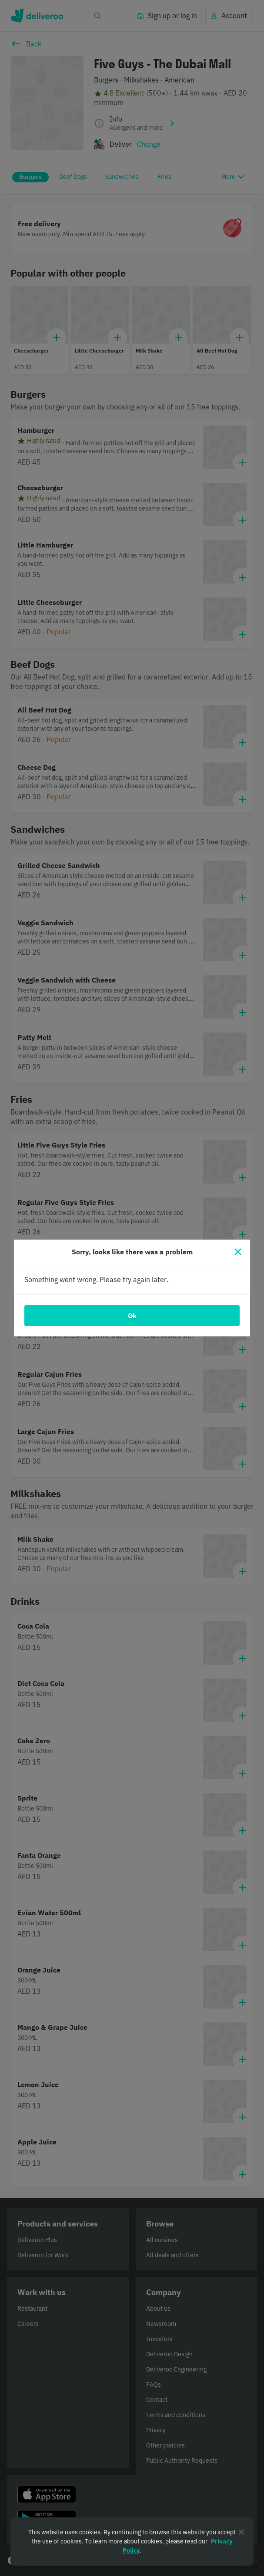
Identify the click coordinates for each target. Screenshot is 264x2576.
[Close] (238, 1252)
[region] (132, 2541)
